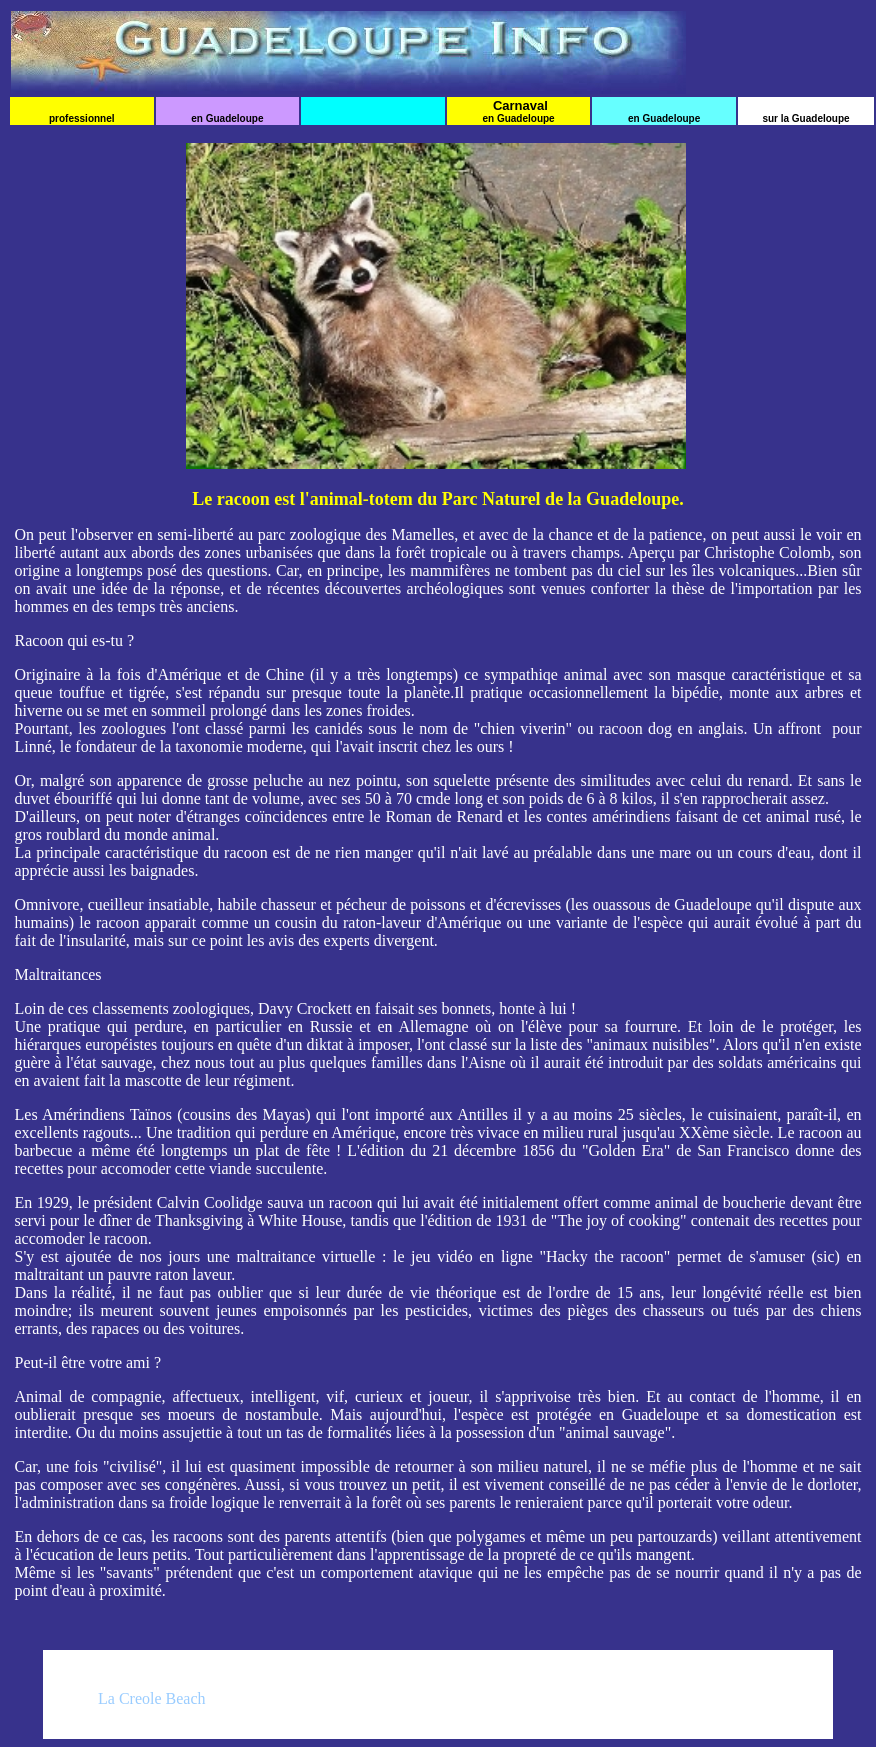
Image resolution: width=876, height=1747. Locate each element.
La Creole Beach (152, 1698)
